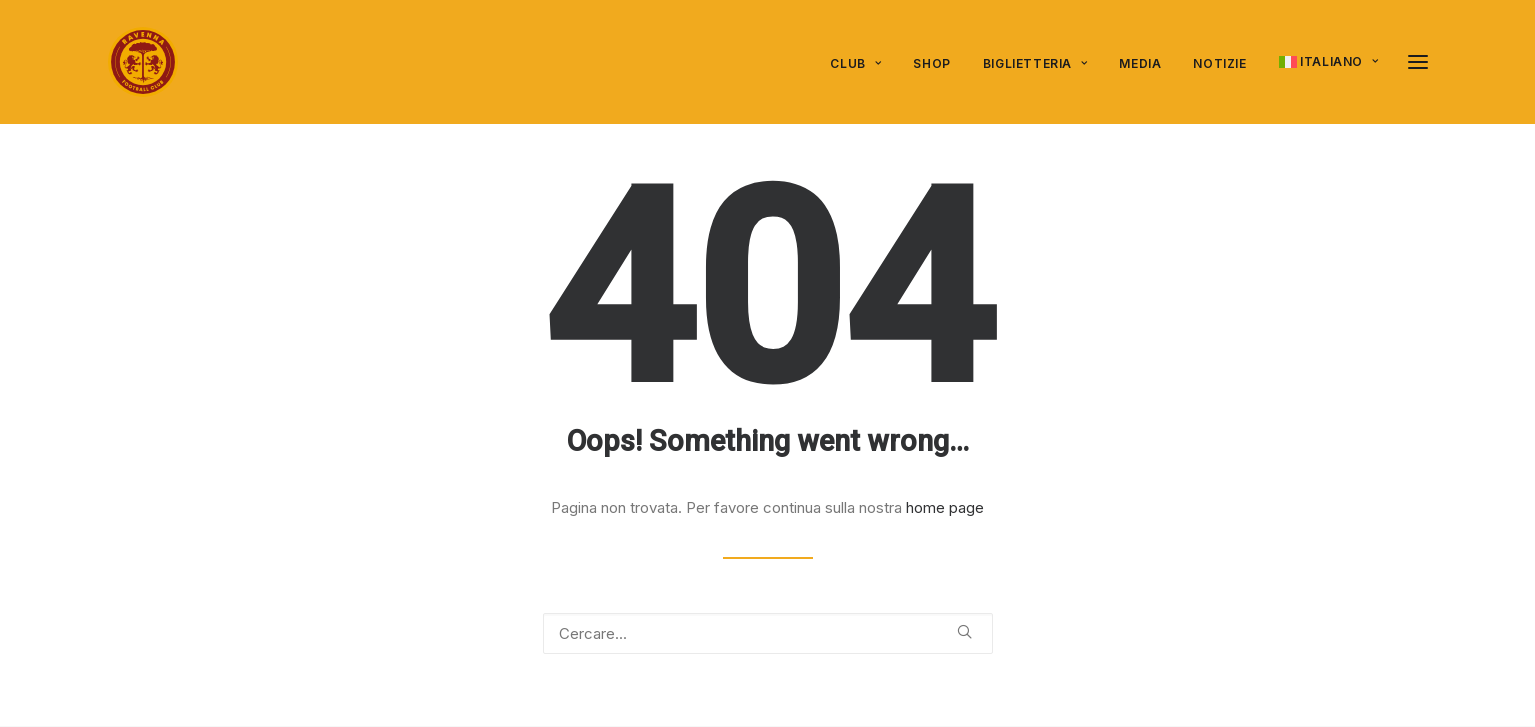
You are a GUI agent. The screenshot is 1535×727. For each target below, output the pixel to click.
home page (945, 507)
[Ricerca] (768, 633)
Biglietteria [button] (1035, 63)
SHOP (931, 63)
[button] (1418, 62)
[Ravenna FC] (143, 62)
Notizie (1219, 63)
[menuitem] (862, 64)
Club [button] (855, 63)
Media (1140, 63)
